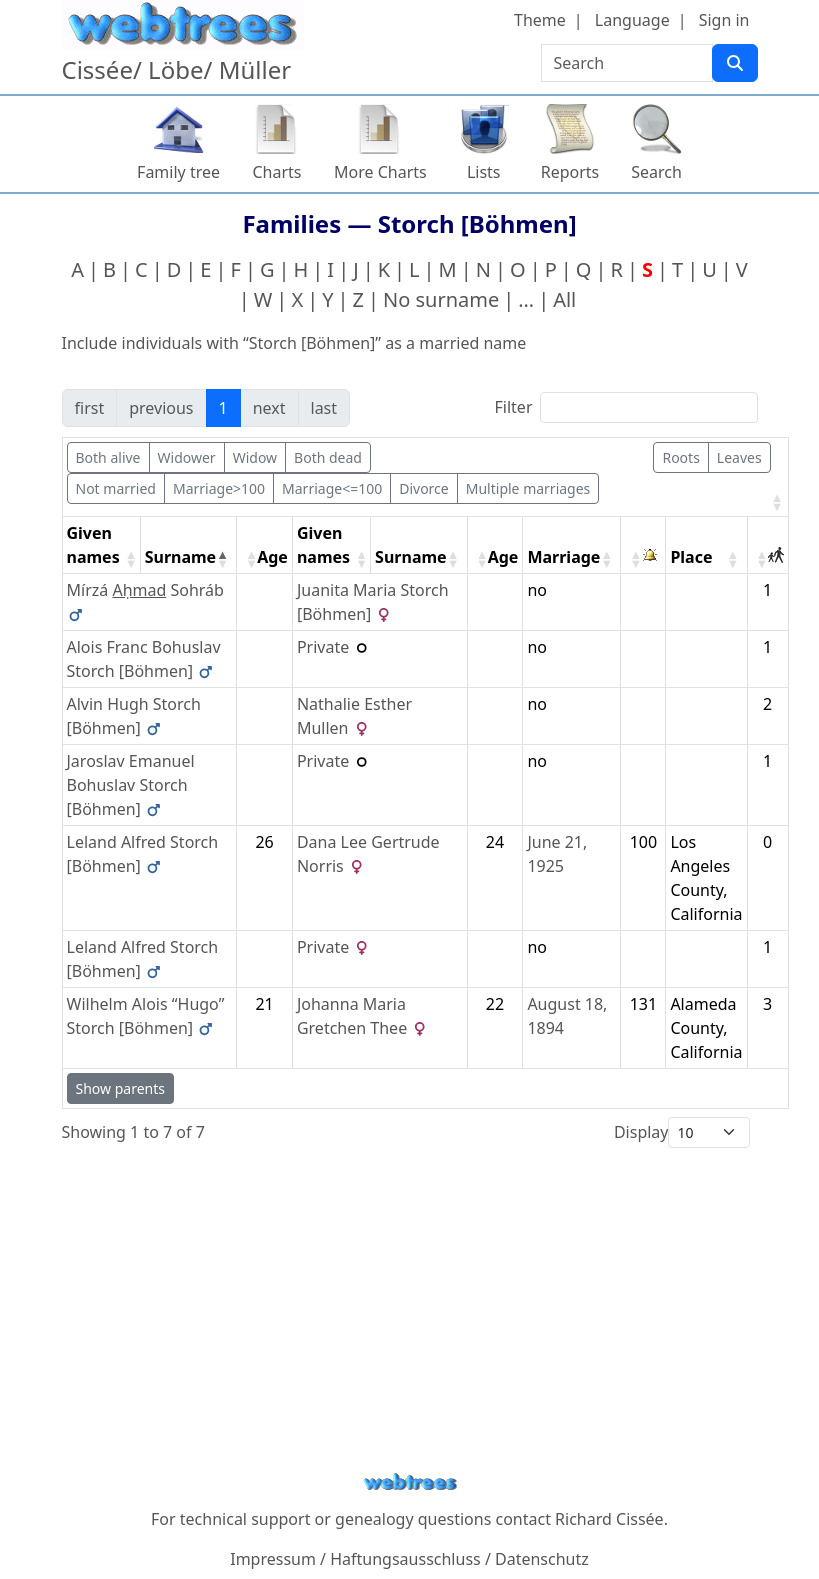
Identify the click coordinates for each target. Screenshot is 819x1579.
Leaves (739, 457)
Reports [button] (570, 172)
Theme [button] (540, 20)
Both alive (108, 457)
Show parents (120, 1088)
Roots (680, 457)
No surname (441, 299)
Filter (514, 407)
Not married (116, 488)
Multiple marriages (528, 488)
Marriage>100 (219, 488)
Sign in (724, 20)
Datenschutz (542, 1559)
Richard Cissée (609, 1519)
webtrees (410, 1482)
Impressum (273, 1559)
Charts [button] (277, 172)
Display (641, 1132)
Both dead (328, 457)
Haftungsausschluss (405, 1559)
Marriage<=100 (332, 488)
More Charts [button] (380, 172)
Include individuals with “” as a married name (294, 343)
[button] (775, 502)
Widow (255, 457)
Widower (187, 457)
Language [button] (632, 20)
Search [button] (656, 172)
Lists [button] (484, 172)
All (564, 299)
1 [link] (223, 408)
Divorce (424, 488)
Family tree (178, 172)
